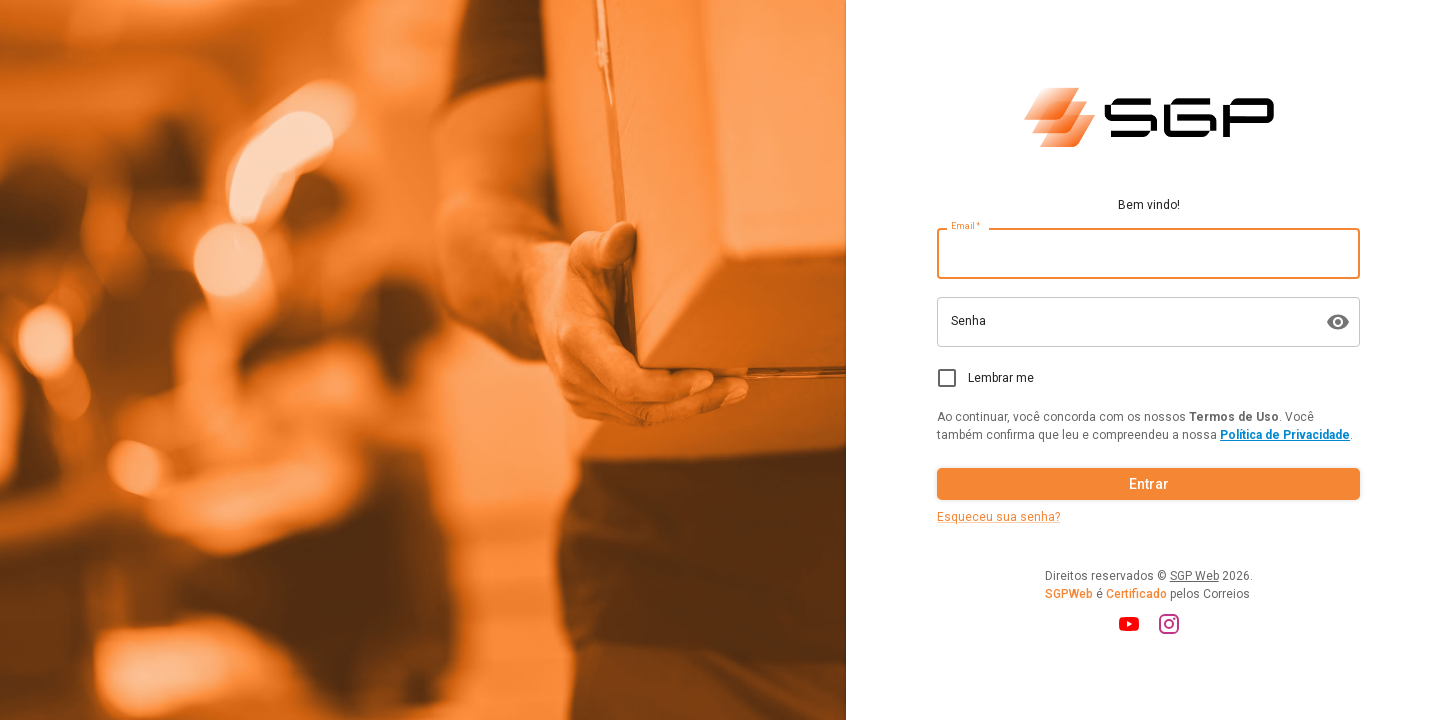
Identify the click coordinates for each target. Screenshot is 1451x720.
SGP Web (1194, 576)
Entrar (1148, 484)
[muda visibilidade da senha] (1338, 322)
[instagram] (1169, 624)
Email (965, 226)
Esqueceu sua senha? (998, 517)
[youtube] (1129, 624)
